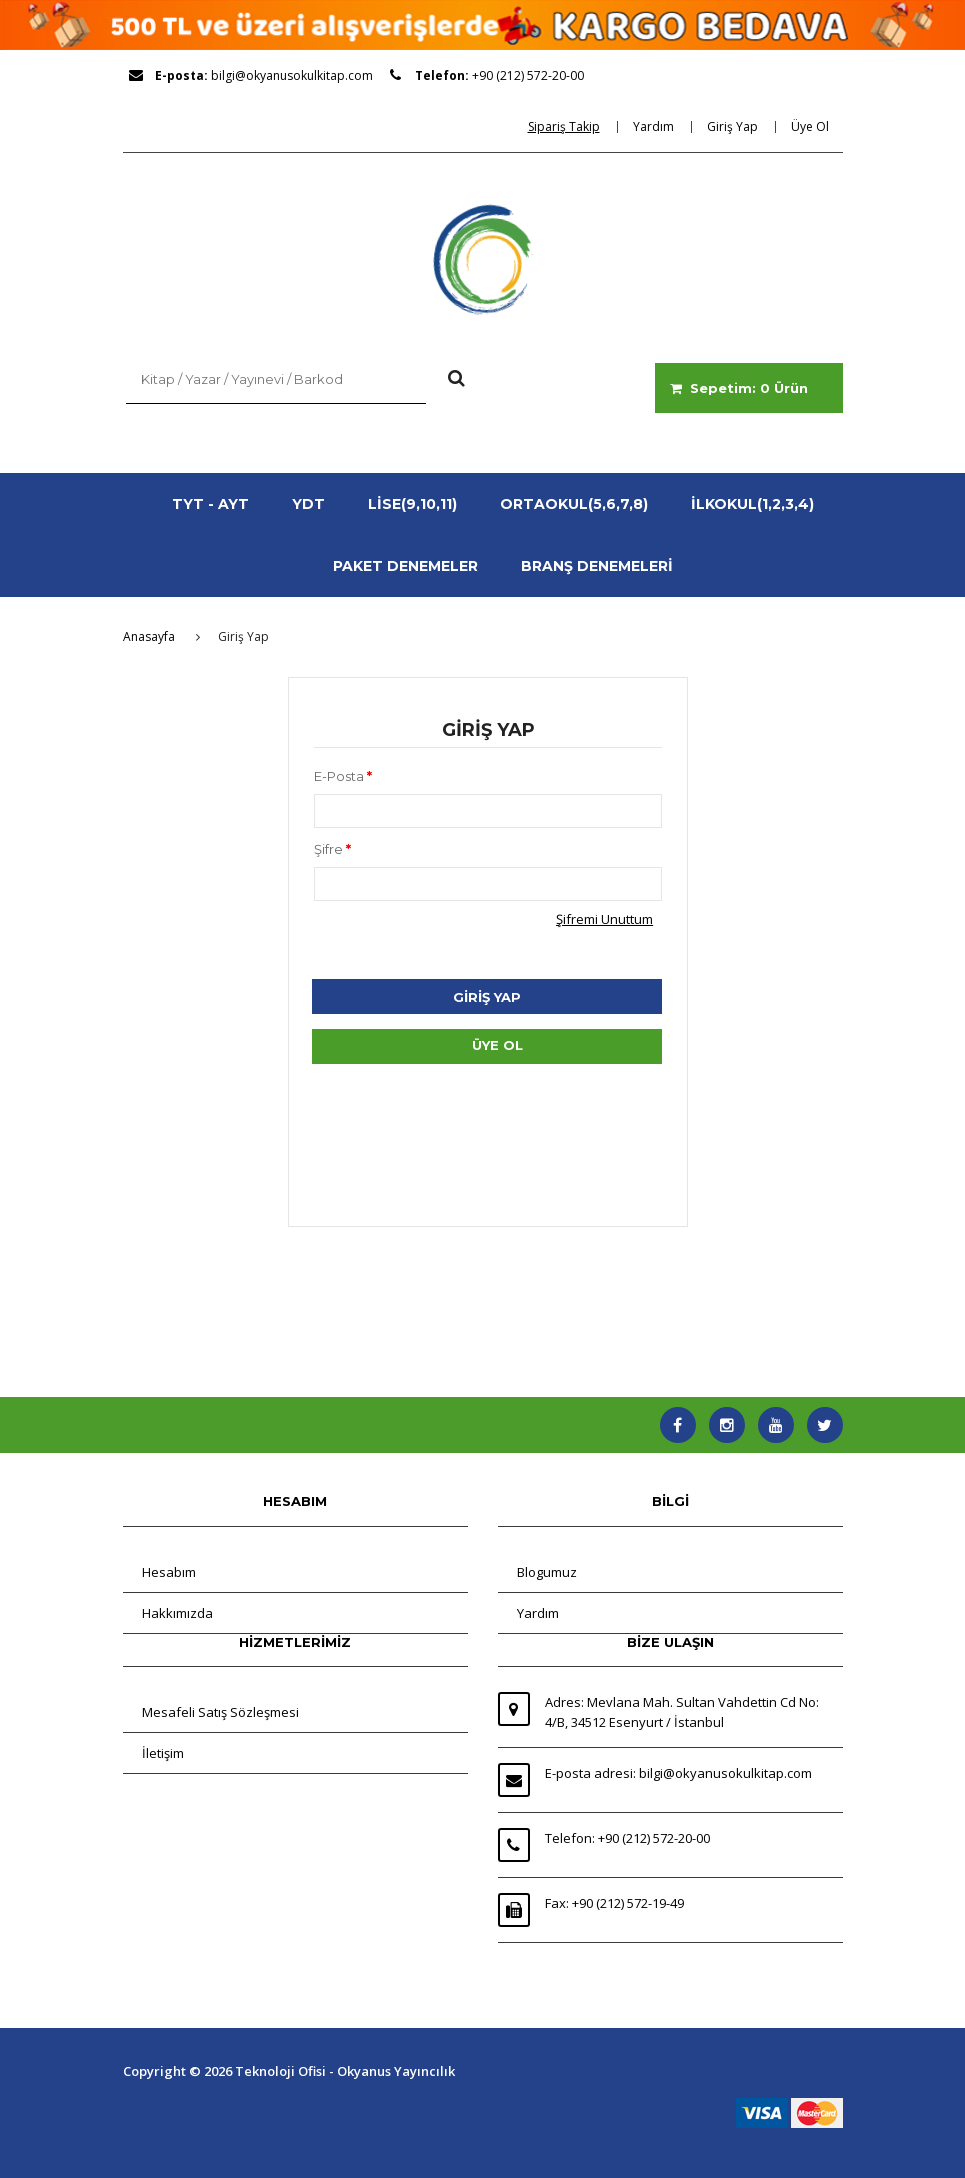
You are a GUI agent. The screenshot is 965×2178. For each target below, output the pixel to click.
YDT (308, 504)
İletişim (163, 1753)
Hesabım (169, 1572)
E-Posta (343, 776)
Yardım (538, 1613)
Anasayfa (149, 636)
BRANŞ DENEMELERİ (597, 566)
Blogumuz (547, 1572)
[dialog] (571, 127)
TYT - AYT (210, 504)
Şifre (332, 849)
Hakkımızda (177, 1613)
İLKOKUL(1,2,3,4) (752, 504)
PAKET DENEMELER (405, 566)
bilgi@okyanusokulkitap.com (292, 75)
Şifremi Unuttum (604, 919)
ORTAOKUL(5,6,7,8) (574, 504)
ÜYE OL (497, 1045)
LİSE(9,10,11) (412, 504)
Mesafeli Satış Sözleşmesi (220, 1712)
